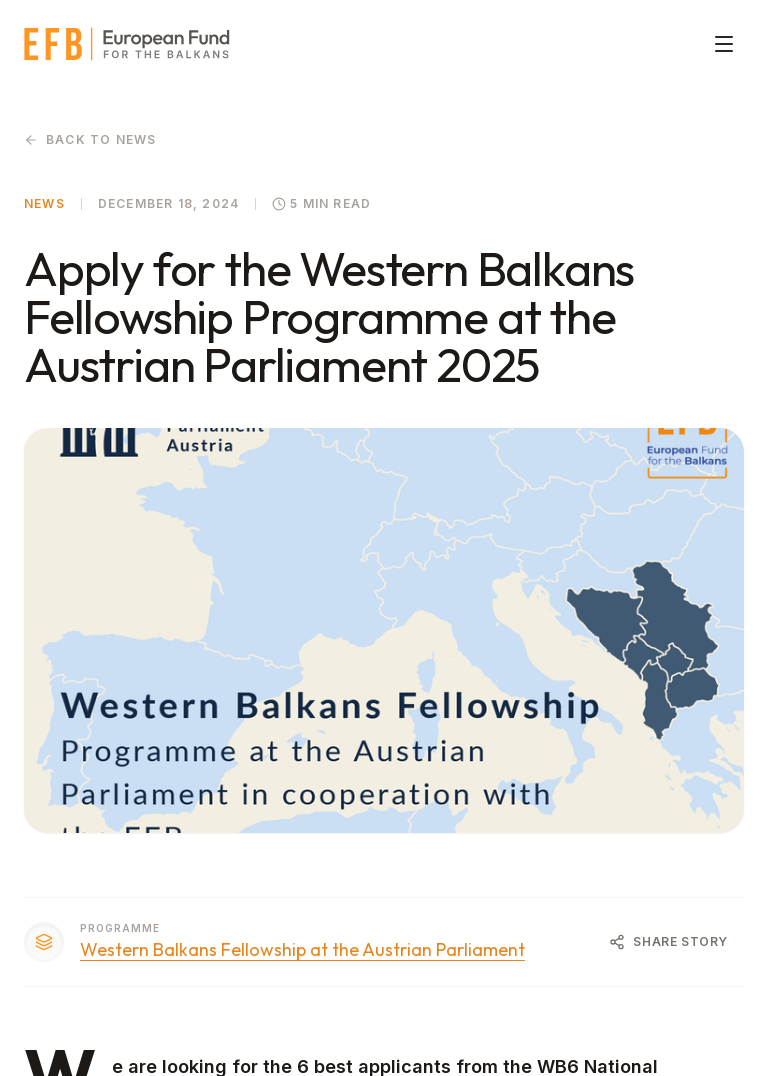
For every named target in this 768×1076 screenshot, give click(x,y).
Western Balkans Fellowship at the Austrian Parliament (302, 950)
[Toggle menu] (724, 44)
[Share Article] (668, 942)
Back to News (90, 139)
